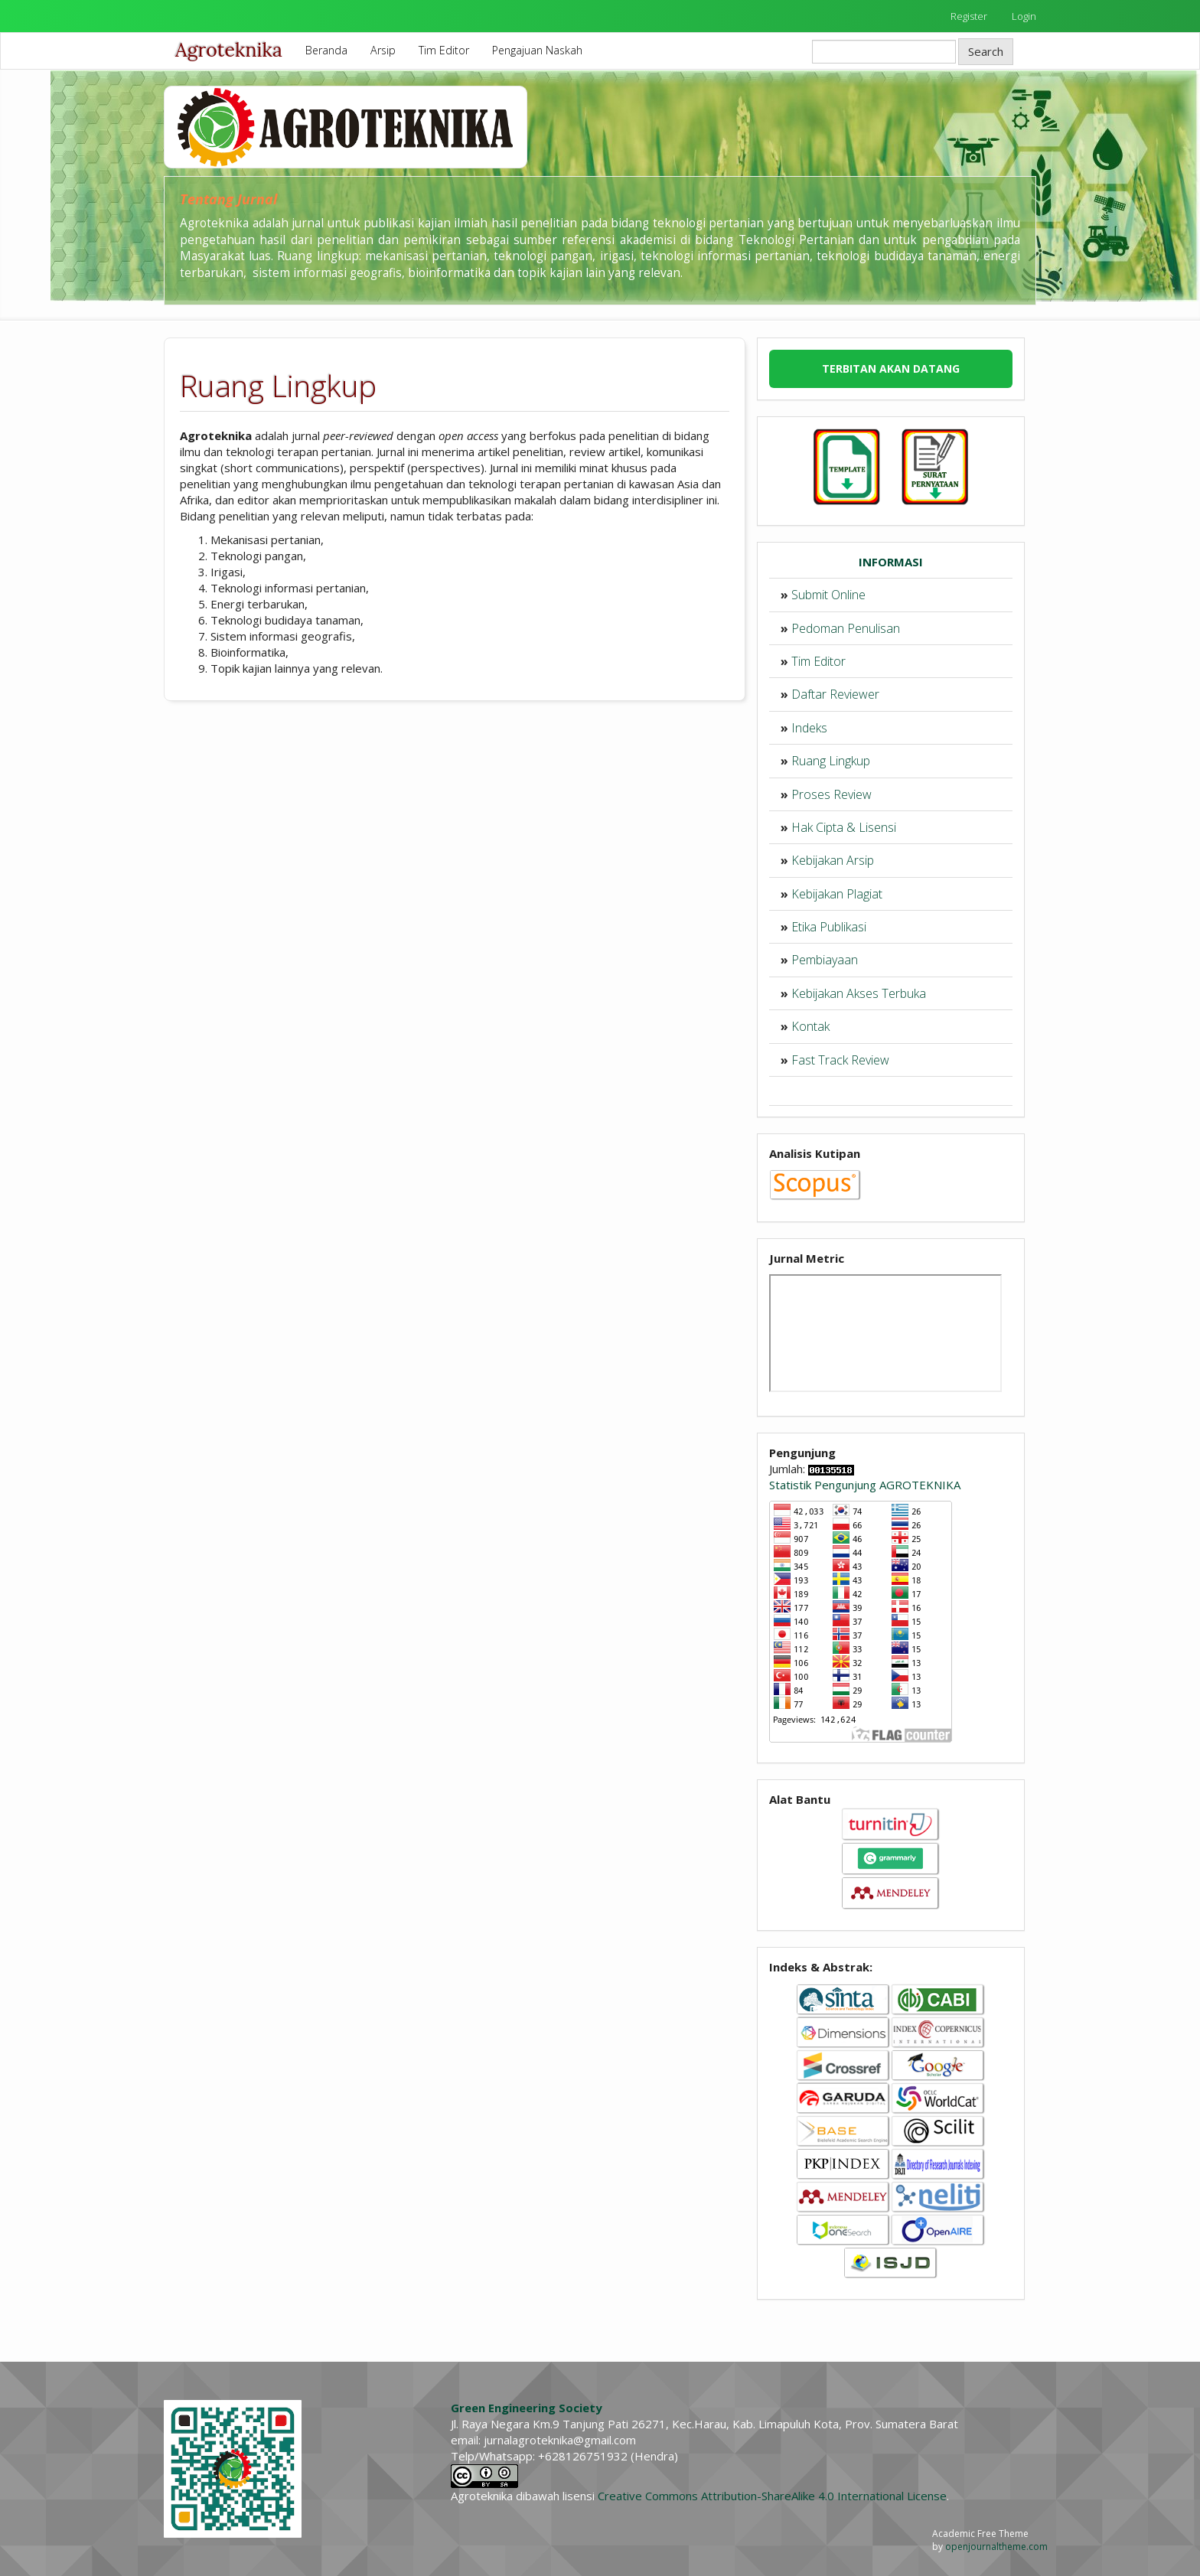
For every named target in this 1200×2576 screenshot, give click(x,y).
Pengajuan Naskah (537, 50)
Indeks (809, 727)
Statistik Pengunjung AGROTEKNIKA (864, 1484)
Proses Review (831, 794)
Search (985, 51)
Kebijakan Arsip (832, 860)
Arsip (383, 50)
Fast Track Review (840, 1060)
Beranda (326, 50)
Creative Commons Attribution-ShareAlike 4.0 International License (772, 2495)
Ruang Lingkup (830, 760)
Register (969, 16)
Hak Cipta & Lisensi (843, 827)
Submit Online (828, 594)
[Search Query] (884, 52)
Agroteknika (228, 49)
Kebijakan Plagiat (836, 893)
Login (1024, 16)
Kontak (810, 1026)
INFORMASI (891, 561)
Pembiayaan (824, 959)
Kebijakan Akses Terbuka (858, 993)
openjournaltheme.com (996, 2546)
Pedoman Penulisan (845, 628)
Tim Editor (444, 50)
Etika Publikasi (828, 926)
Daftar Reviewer (835, 694)
